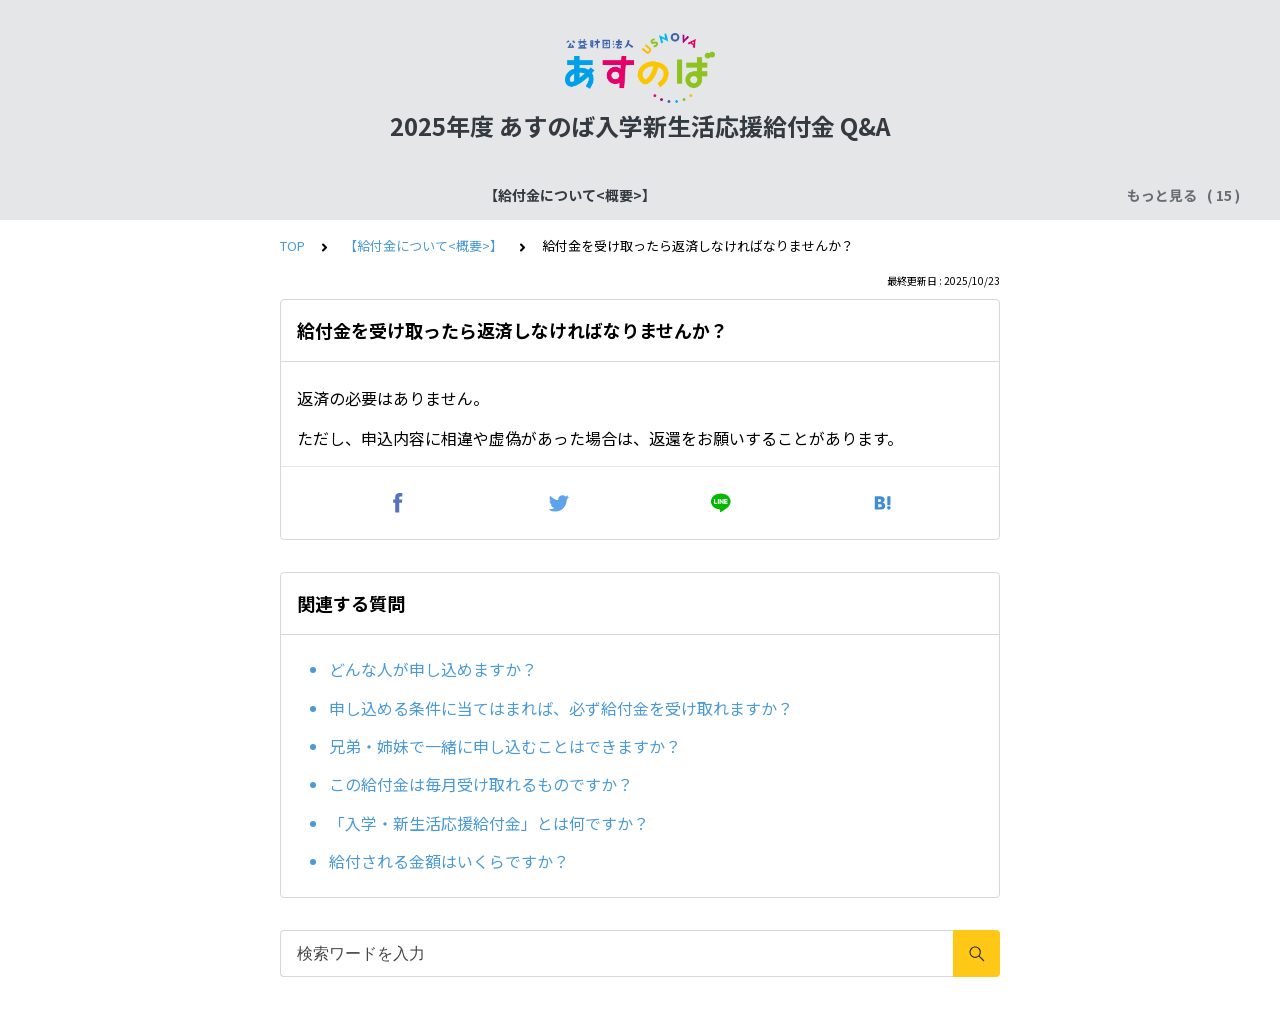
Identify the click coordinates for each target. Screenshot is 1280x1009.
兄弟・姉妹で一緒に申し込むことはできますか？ (505, 746)
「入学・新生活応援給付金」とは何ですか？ (489, 823)
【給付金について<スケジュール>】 (361, 195)
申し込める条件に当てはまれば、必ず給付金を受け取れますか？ (561, 708)
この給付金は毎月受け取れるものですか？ (481, 784)
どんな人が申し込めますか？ (433, 669)
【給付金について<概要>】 (134, 195)
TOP (292, 245)
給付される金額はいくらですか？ (449, 861)
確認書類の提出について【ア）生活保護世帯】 (944, 195)
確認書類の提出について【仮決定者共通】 (636, 195)
